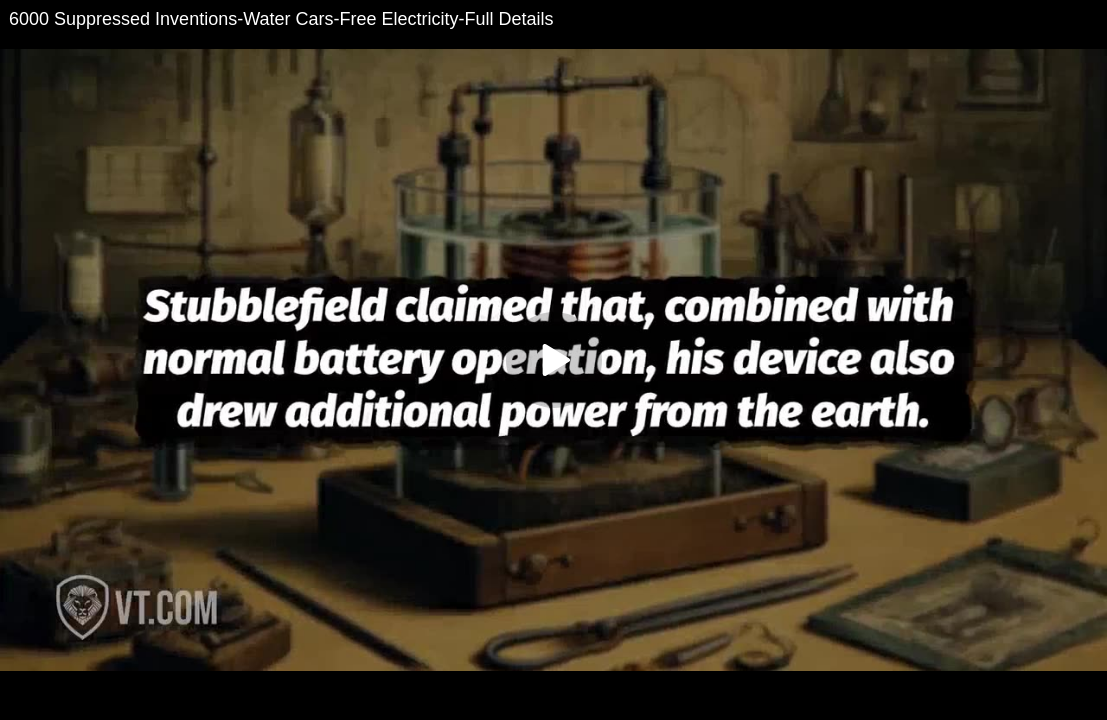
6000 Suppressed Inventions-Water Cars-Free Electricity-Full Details (281, 19)
